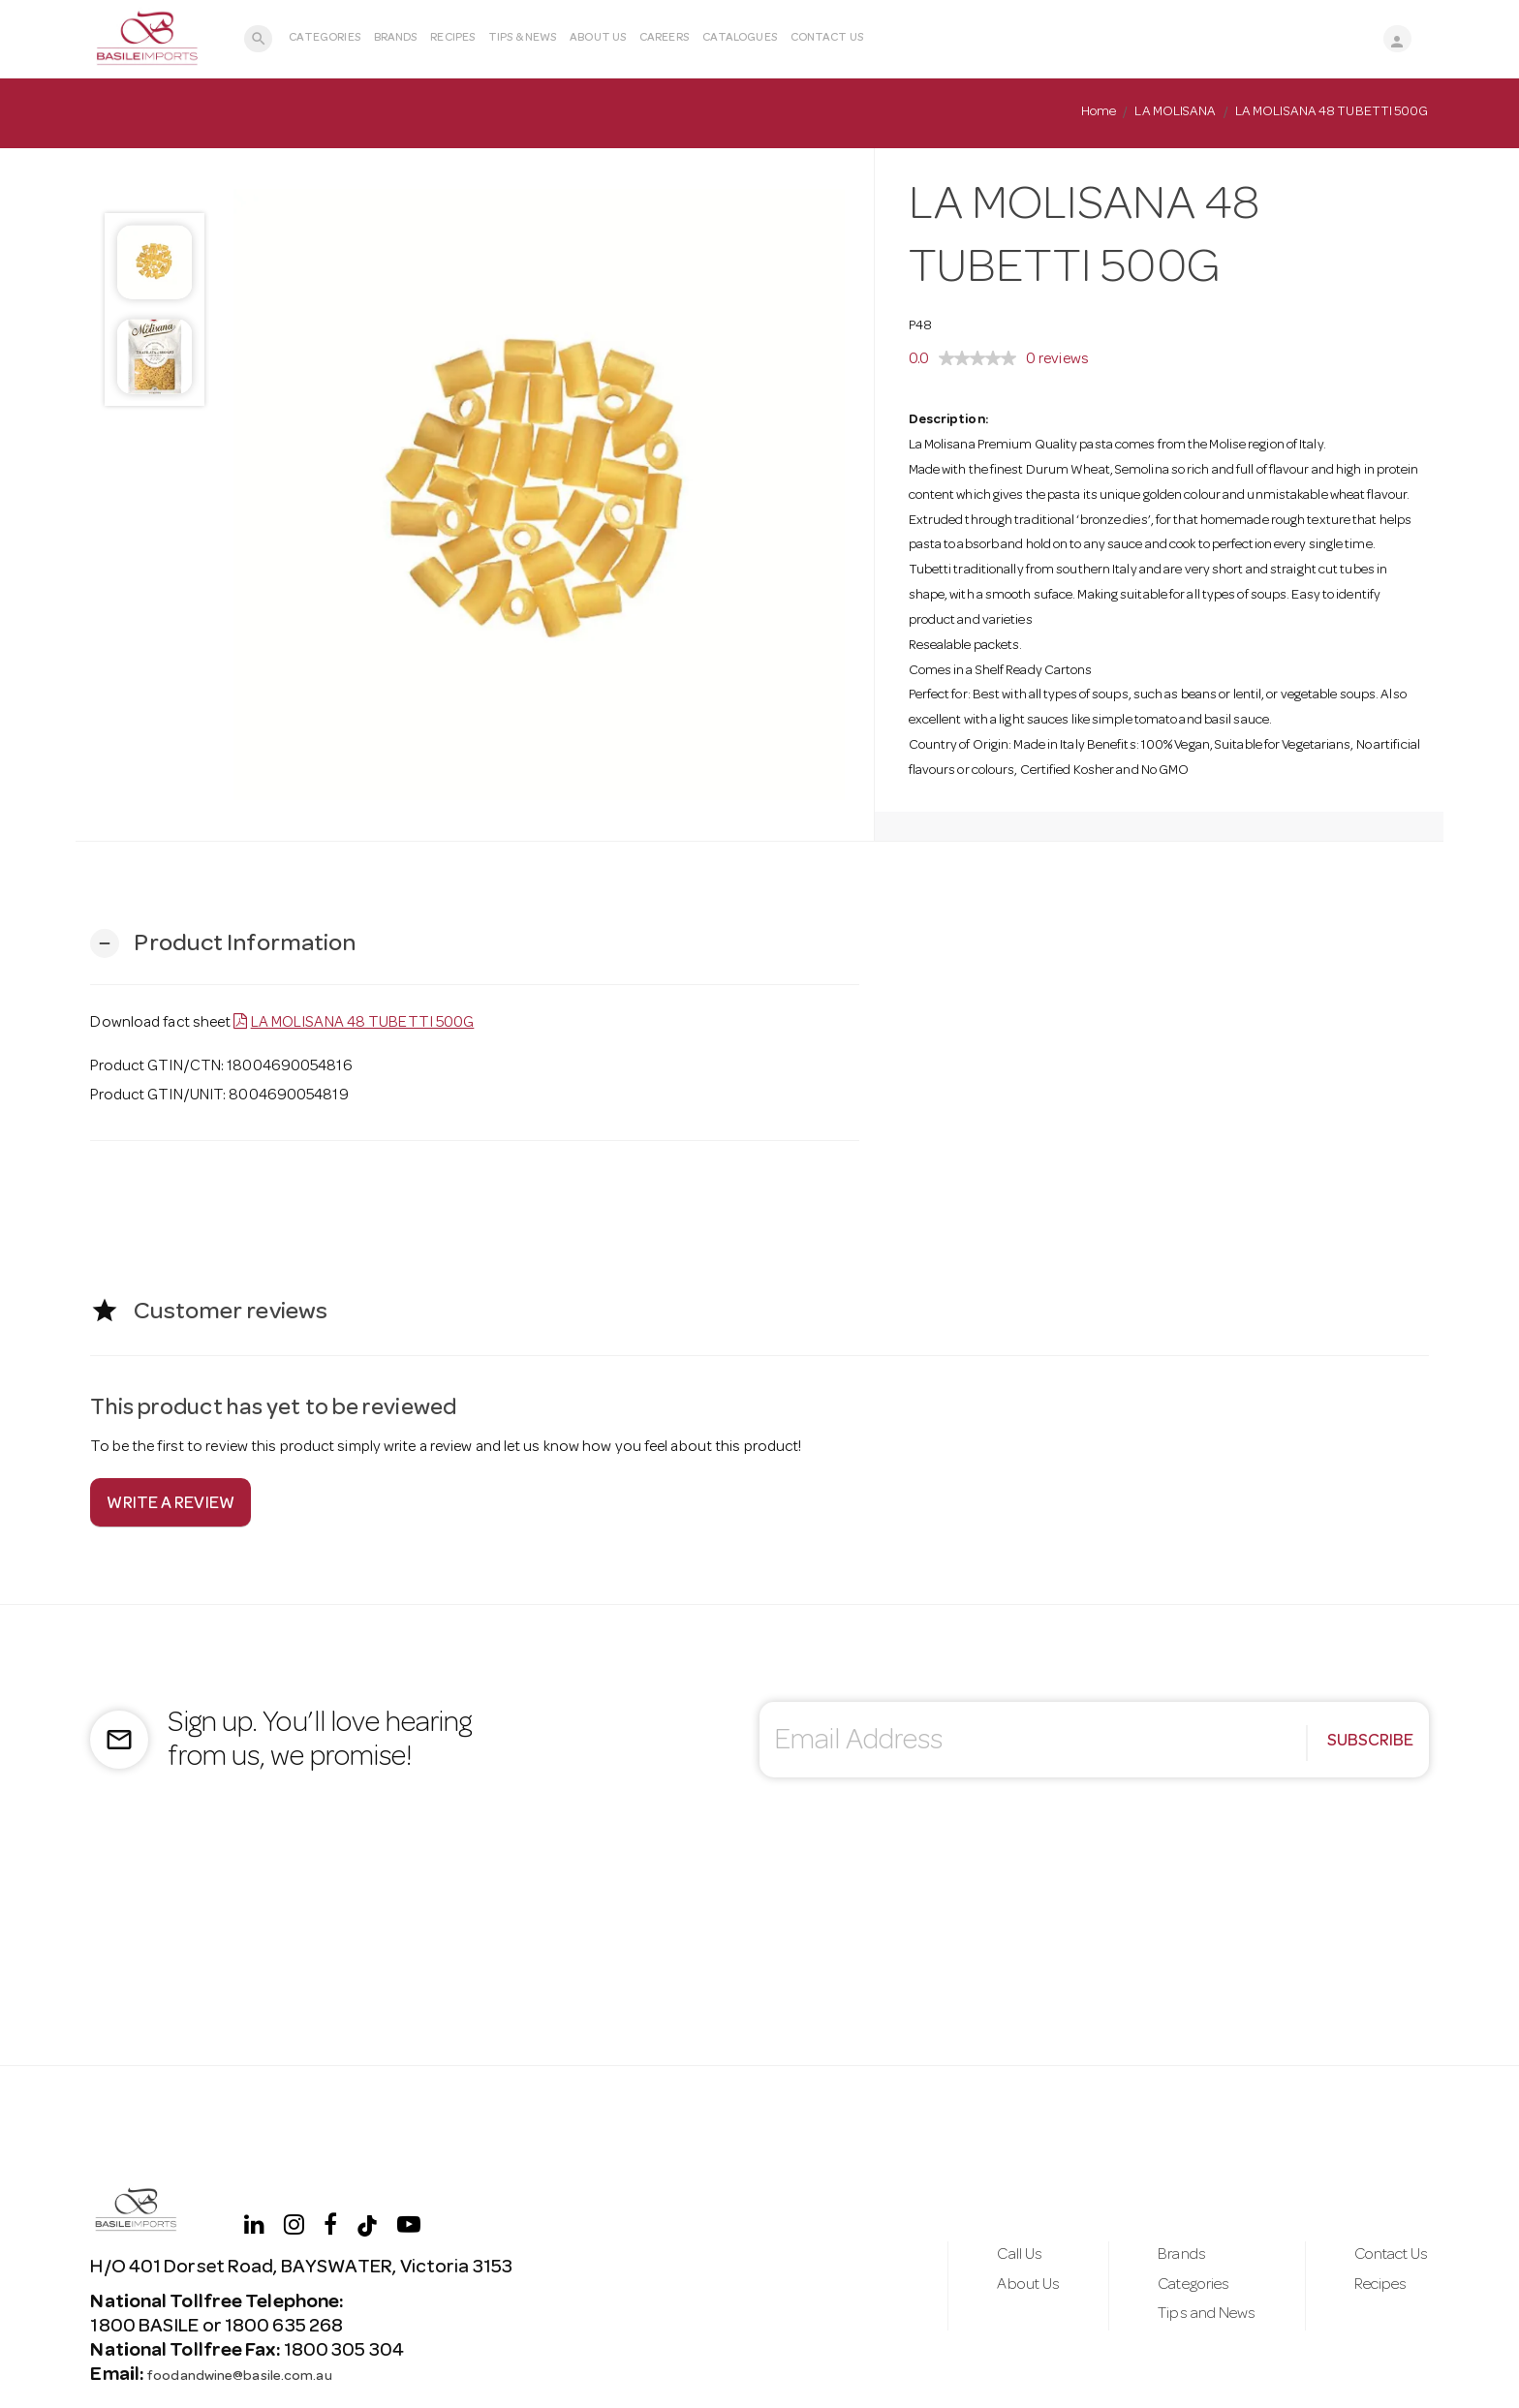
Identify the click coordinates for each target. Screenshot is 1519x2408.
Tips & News (538, 39)
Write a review (171, 1505)
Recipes (469, 39)
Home (1098, 112)
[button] (223, 944)
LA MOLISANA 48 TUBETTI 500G (363, 1024)
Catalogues (755, 39)
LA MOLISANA (1175, 112)
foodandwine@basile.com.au (269, 2376)
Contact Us (842, 39)
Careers (679, 39)
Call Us (973, 2250)
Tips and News (1178, 2321)
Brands (411, 39)
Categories (340, 39)
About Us (613, 39)
